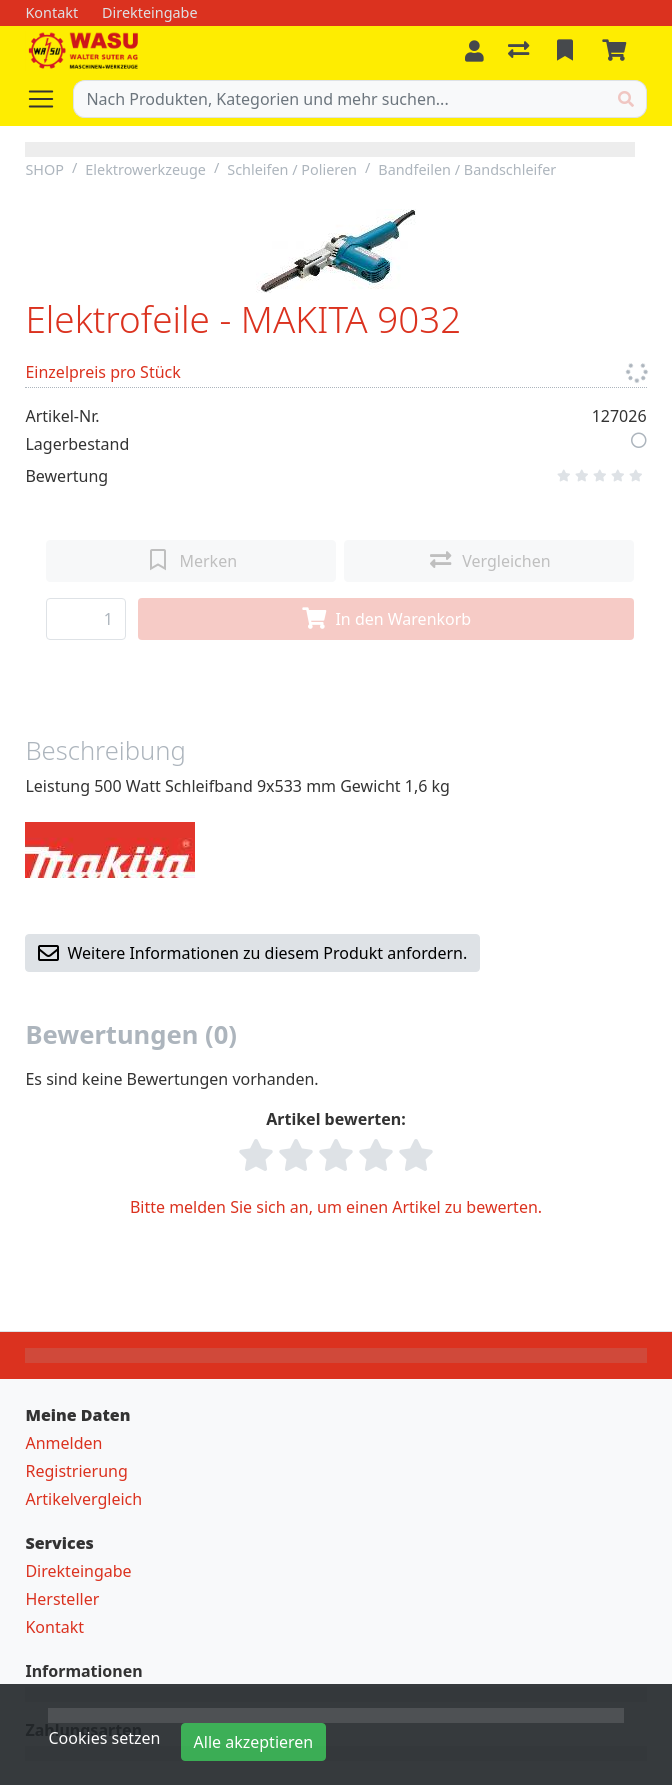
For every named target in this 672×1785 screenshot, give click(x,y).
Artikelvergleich (83, 1499)
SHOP (44, 169)
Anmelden (63, 1443)
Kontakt (54, 1627)
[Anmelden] (474, 51)
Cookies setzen (104, 1738)
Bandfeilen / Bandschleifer (467, 169)
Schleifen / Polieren (292, 169)
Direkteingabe (78, 1571)
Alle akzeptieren (254, 1742)
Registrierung (76, 1471)
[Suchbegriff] (339, 99)
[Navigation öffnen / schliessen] (49, 99)
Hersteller (62, 1599)
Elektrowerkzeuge (145, 169)
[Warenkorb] (618, 51)
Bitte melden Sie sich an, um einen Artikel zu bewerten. (336, 1207)
